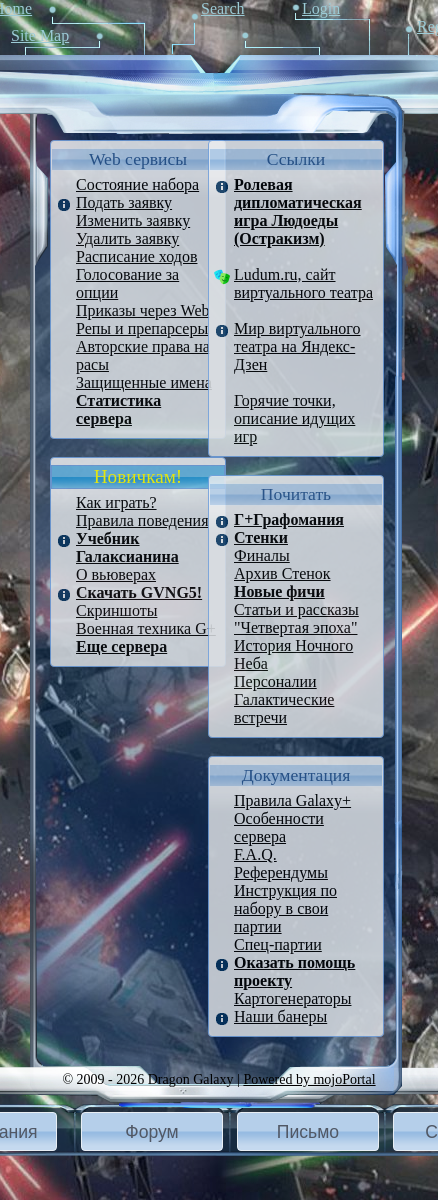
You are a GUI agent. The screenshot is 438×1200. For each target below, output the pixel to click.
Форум (151, 1132)
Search (223, 8)
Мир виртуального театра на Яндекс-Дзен (297, 346)
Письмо (308, 1132)
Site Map (40, 35)
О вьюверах (116, 574)
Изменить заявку (133, 220)
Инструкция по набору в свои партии (285, 908)
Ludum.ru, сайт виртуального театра (303, 283)
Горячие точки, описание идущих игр (294, 418)
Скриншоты (116, 610)
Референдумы (281, 872)
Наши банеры (280, 1016)
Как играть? (116, 502)
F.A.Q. (255, 854)
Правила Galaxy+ (292, 800)
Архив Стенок (282, 573)
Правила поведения (142, 520)
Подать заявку (124, 202)
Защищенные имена (144, 382)
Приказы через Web (143, 310)
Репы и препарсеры (142, 328)
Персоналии (275, 681)
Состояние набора (137, 184)
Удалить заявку (127, 238)
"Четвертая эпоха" (295, 627)
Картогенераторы (292, 998)
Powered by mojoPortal (309, 1079)
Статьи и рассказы (296, 609)
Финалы (262, 555)
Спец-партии (278, 944)
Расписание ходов (136, 256)
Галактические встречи (284, 708)
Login (321, 8)
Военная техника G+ (146, 628)
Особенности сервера (279, 827)
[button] (152, 1131)
